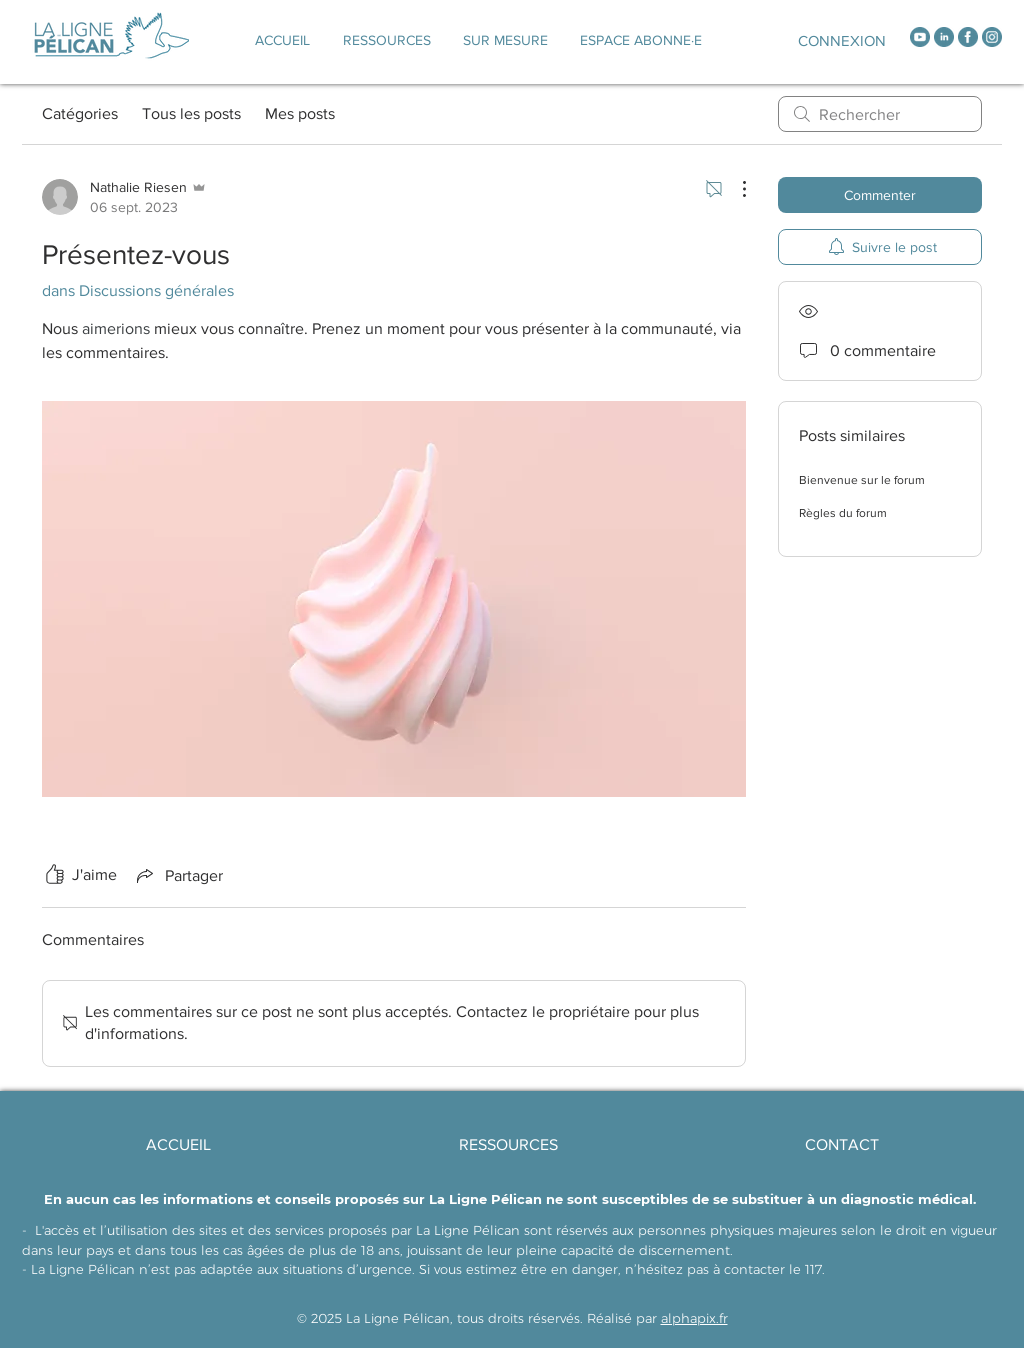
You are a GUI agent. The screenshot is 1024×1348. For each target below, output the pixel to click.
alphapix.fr (694, 1318)
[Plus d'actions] (734, 189)
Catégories (80, 113)
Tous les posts (191, 113)
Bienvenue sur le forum (862, 480)
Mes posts (300, 113)
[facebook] (968, 37)
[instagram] (992, 37)
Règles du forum (843, 513)
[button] (505, 40)
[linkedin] (944, 37)
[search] (880, 114)
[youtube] (920, 37)
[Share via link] (178, 875)
